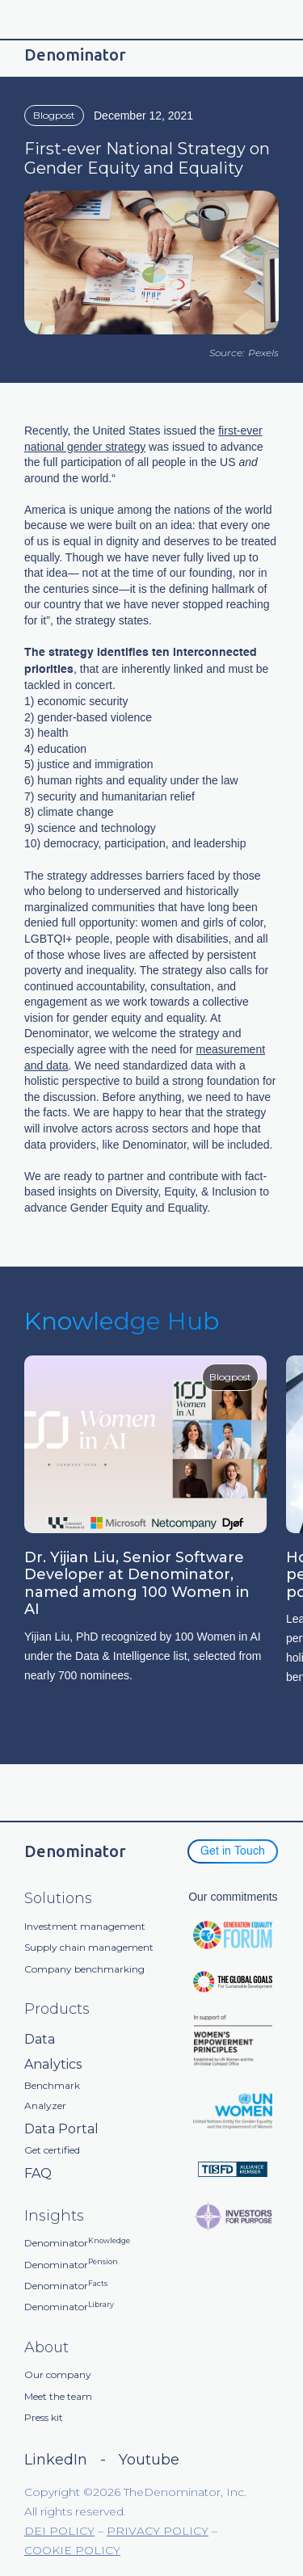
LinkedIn (55, 2460)
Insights (54, 2216)
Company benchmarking (84, 1969)
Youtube (149, 2460)
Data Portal (61, 2129)
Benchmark (52, 2085)
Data (39, 2039)
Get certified (52, 2150)
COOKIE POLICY (72, 2550)
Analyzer (45, 2106)
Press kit (43, 2417)
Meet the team (58, 2396)
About (46, 2347)
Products (57, 2009)
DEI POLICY (59, 2530)
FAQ (38, 2173)
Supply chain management (89, 1947)
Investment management (84, 1926)
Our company (57, 2375)
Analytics (53, 2064)
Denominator (77, 2243)
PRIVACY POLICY (157, 2530)
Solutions (58, 1898)
